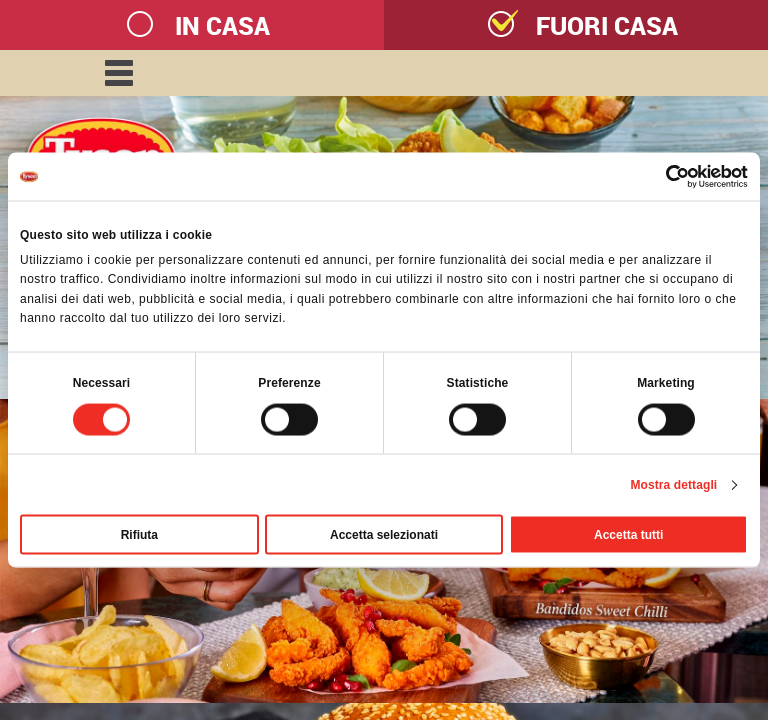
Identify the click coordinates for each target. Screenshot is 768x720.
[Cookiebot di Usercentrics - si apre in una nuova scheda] (660, 177)
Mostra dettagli (673, 484)
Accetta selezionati (384, 534)
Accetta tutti (628, 534)
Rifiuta (139, 534)
